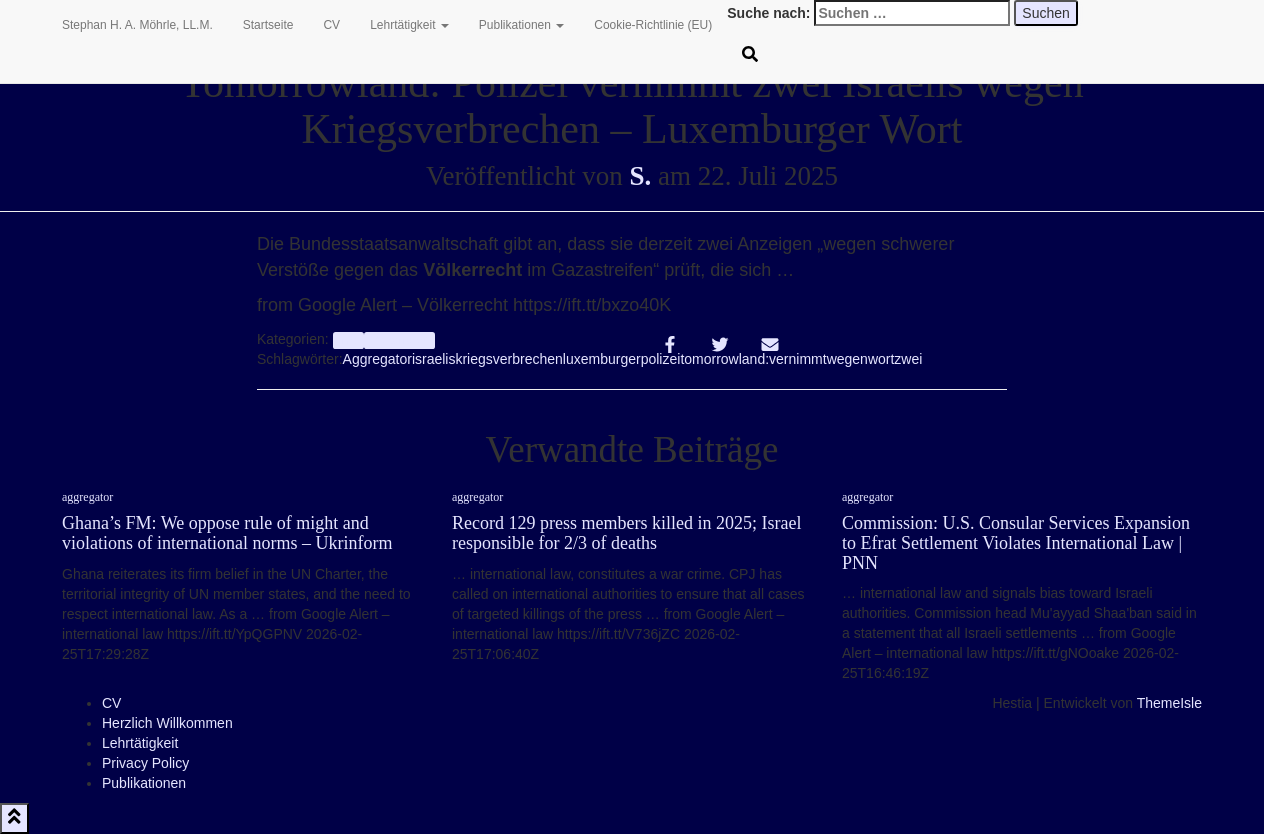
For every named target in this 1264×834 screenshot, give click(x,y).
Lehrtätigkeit (409, 25)
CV (331, 25)
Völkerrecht (400, 340)
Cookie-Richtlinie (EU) (653, 25)
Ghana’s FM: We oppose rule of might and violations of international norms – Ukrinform (227, 533)
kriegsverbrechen (508, 359)
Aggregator (377, 359)
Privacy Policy (145, 763)
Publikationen (521, 25)
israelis (434, 359)
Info (348, 340)
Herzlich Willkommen (167, 723)
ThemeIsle (1169, 703)
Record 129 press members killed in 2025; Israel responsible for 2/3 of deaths (626, 533)
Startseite (268, 25)
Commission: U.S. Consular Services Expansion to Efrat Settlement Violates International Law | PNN (1016, 543)
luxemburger (602, 359)
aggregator (87, 497)
